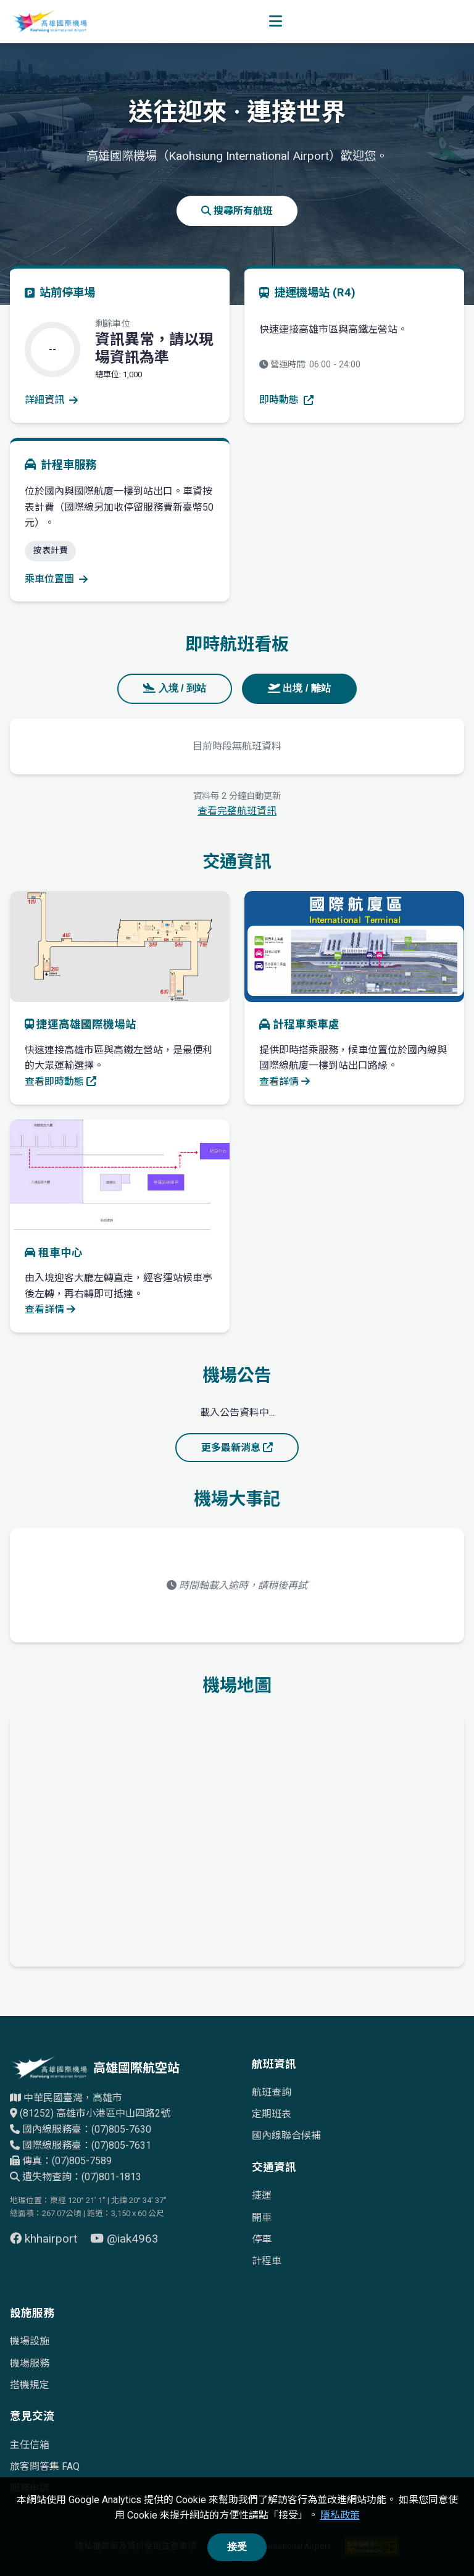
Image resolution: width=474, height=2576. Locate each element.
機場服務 (29, 2363)
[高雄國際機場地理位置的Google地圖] (237, 1838)
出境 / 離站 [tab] (299, 688)
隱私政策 (340, 2515)
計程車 (266, 2261)
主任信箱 (29, 2445)
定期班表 (271, 2114)
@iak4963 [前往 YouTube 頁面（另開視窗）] (124, 2238)
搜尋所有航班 (237, 211)
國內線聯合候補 (286, 2135)
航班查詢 (271, 2092)
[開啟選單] (275, 21)
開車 (262, 2217)
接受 (237, 2546)
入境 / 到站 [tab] (174, 688)
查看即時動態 (60, 1081)
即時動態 (286, 400)
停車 (262, 2239)
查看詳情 (284, 1081)
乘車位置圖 (56, 579)
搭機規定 (29, 2385)
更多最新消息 (237, 1447)
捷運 (262, 2195)
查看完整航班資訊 (237, 811)
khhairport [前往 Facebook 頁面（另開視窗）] (45, 2238)
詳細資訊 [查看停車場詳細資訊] (51, 400)
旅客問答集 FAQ (45, 2466)
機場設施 (29, 2341)
